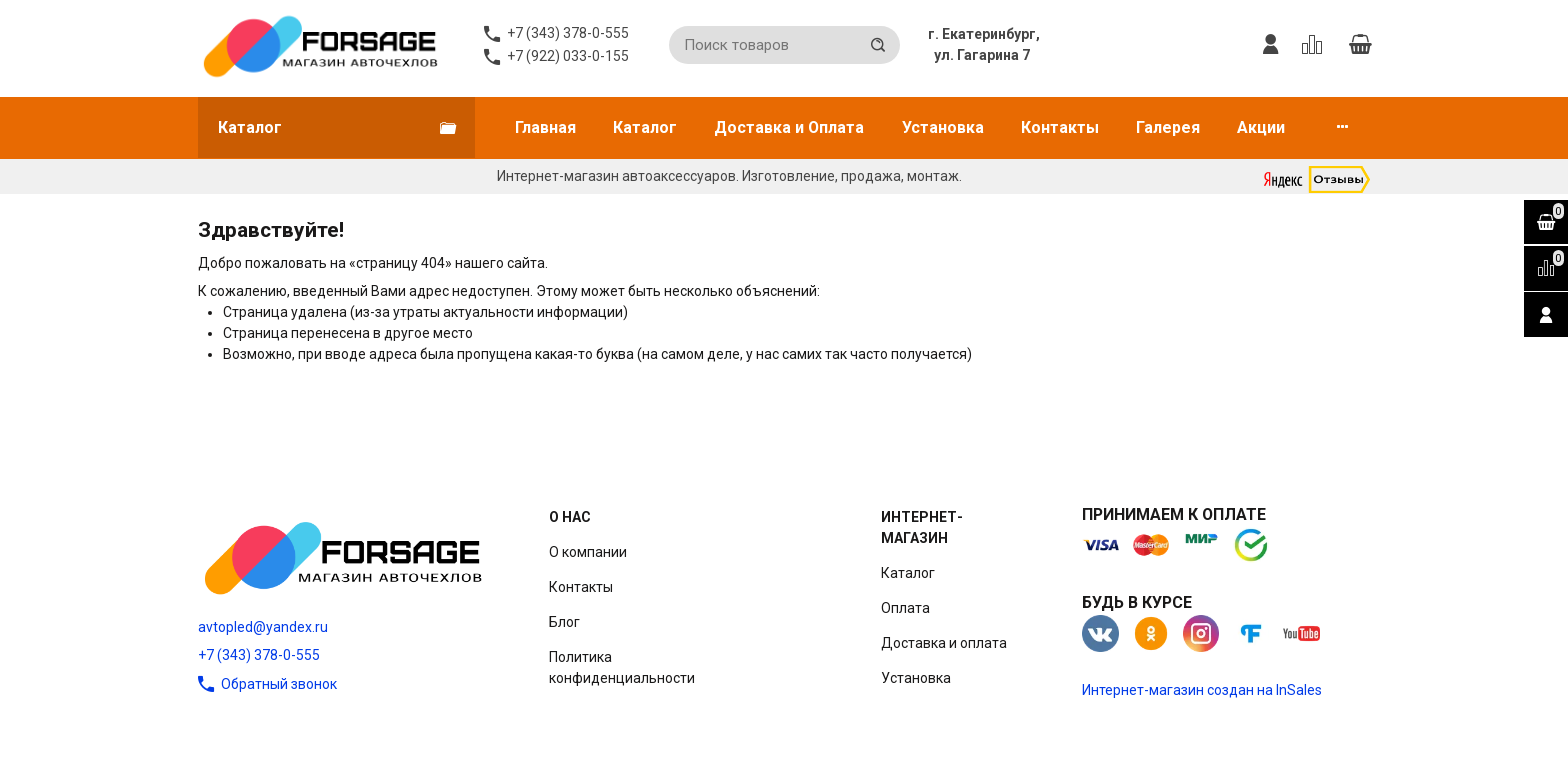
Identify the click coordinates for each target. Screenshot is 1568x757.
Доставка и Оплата (789, 127)
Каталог (645, 127)
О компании (588, 552)
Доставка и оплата (944, 643)
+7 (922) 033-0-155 (568, 56)
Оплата (905, 608)
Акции (1261, 127)
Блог (564, 622)
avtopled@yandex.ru (263, 627)
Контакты (1060, 127)
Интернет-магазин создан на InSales (1202, 690)
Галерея (1168, 127)
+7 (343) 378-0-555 (259, 655)
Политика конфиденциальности (622, 667)
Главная (545, 127)
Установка (943, 127)
